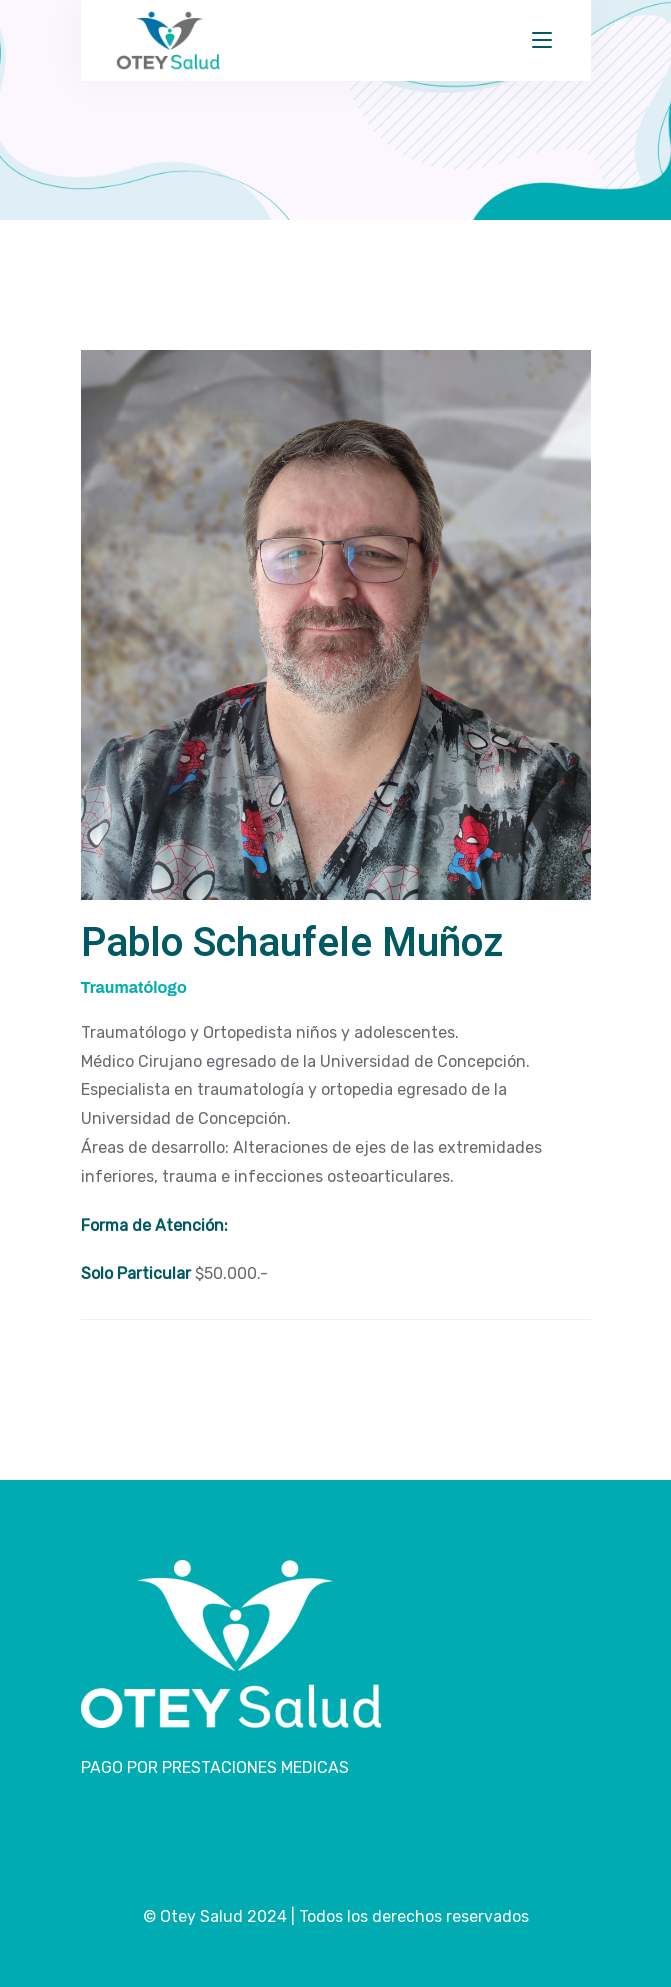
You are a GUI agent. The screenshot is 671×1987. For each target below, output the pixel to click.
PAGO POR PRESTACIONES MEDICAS (215, 1767)
